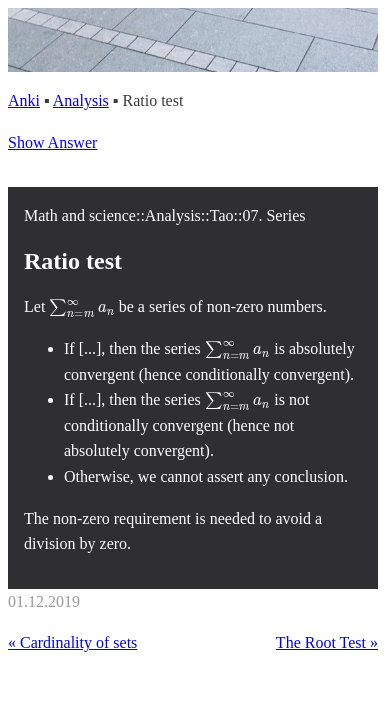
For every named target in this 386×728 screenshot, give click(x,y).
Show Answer (52, 142)
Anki (24, 100)
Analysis (81, 100)
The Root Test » (327, 642)
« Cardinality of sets (72, 642)
